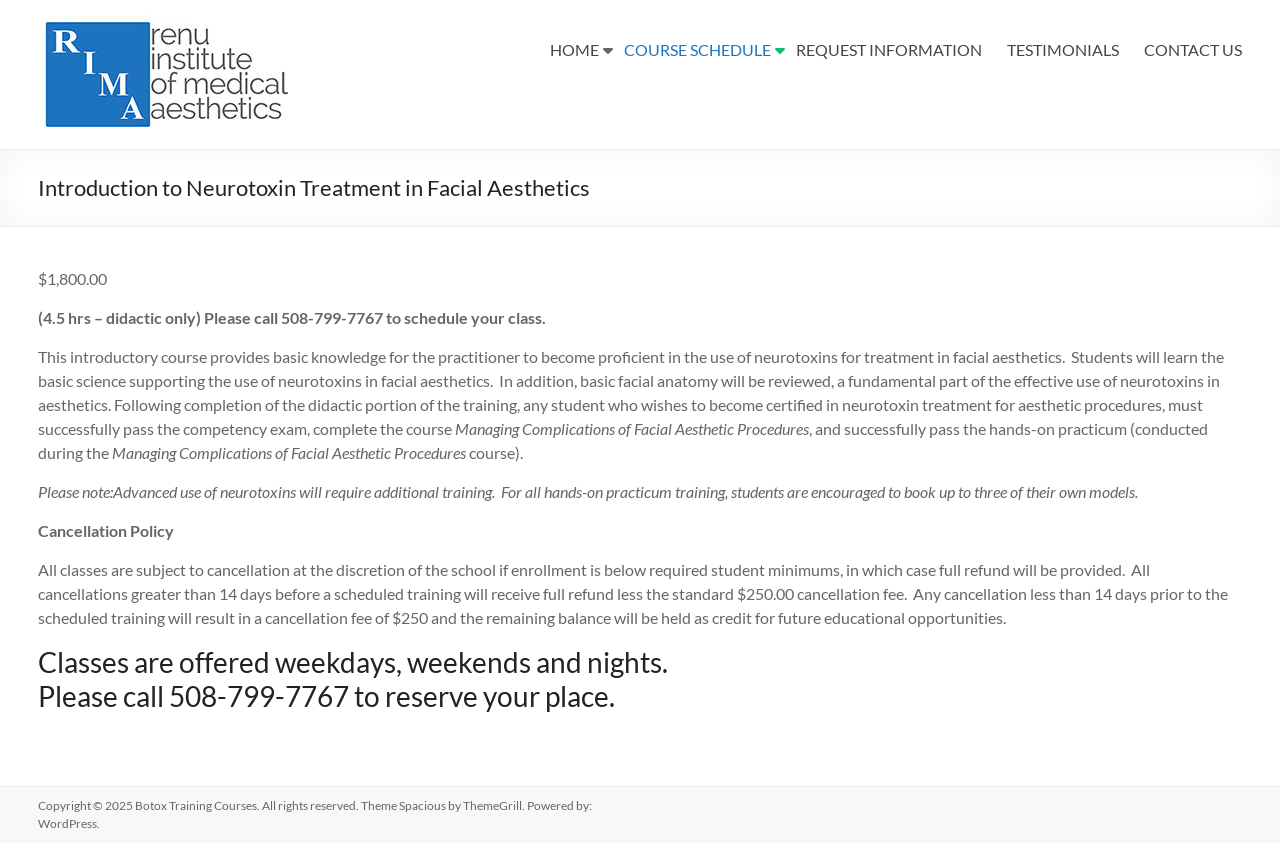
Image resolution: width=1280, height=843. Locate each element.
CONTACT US (1193, 49)
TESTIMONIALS (1063, 49)
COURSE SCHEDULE (697, 49)
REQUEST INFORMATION (889, 49)
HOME (574, 49)
